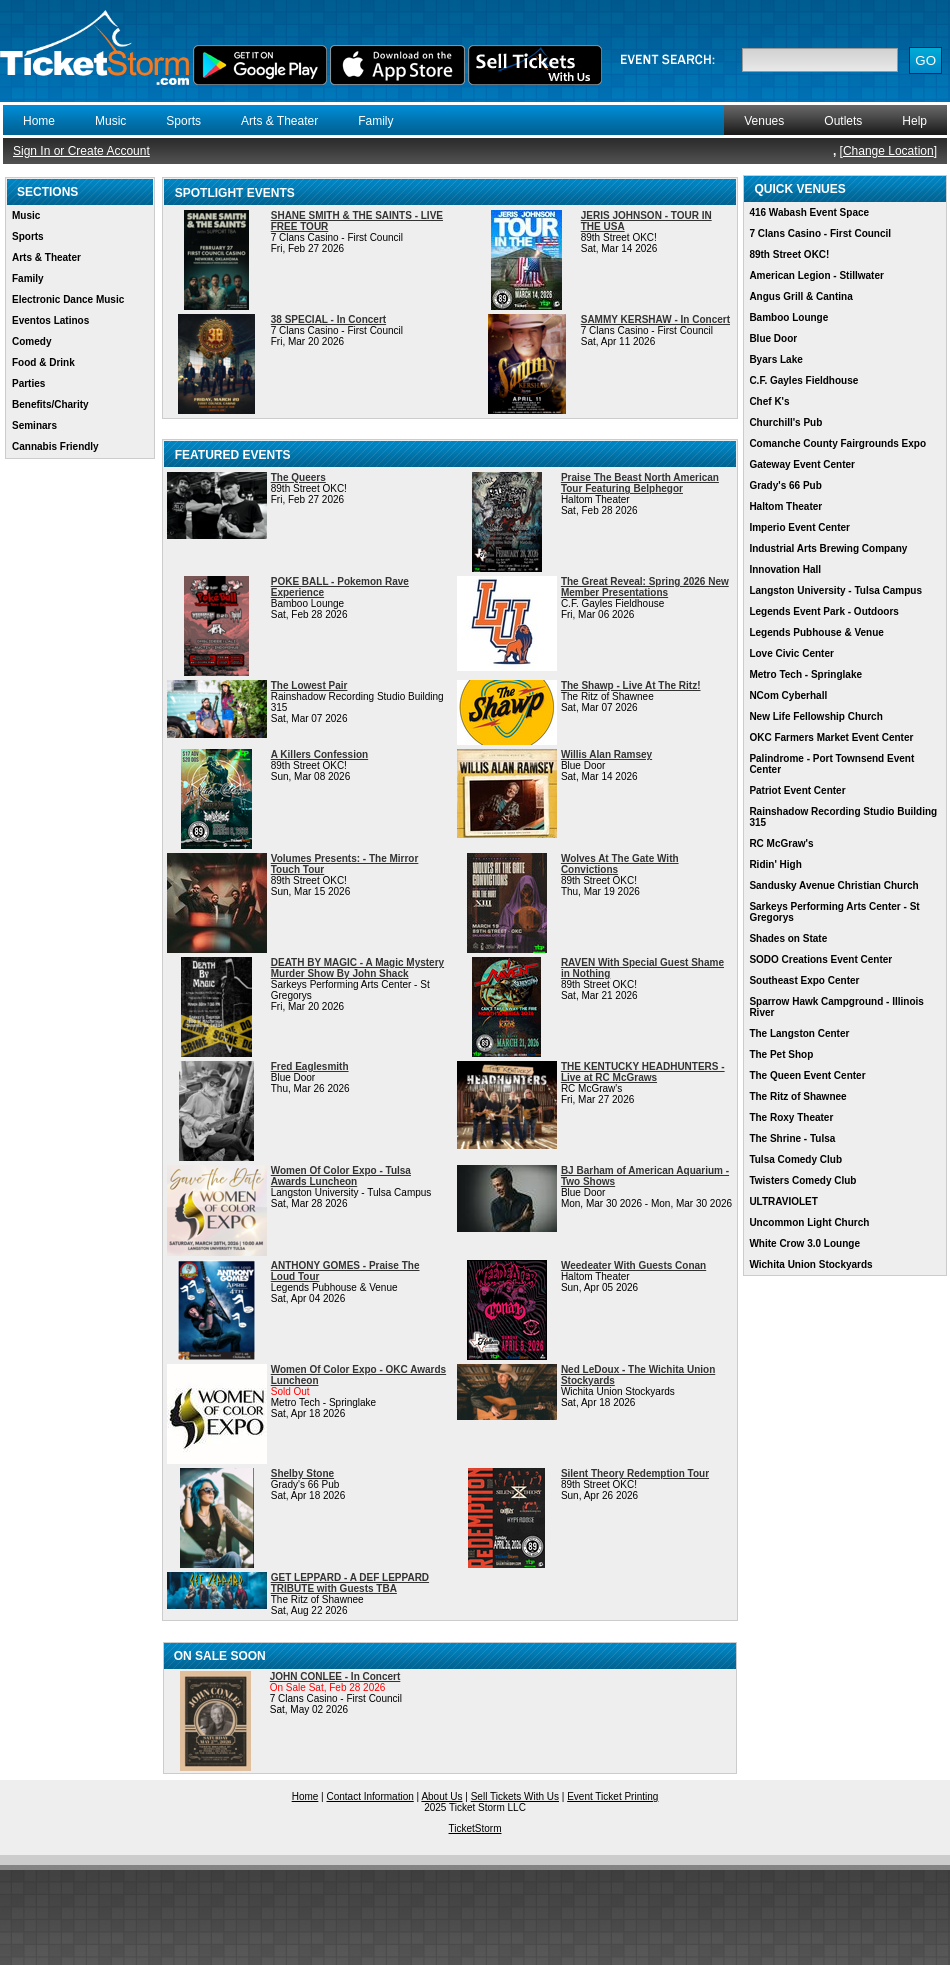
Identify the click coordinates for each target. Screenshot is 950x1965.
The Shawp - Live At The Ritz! (631, 685)
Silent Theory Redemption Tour (635, 1473)
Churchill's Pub (785, 422)
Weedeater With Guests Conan (633, 1265)
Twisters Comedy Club (802, 1180)
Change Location (888, 151)
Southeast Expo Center (804, 980)
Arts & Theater (279, 121)
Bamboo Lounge (788, 317)
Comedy (31, 341)
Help (914, 121)
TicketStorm (475, 1828)
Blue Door (773, 338)
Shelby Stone (302, 1473)
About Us (441, 1796)
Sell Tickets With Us (515, 1796)
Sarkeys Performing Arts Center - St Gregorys (834, 912)
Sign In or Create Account (81, 151)
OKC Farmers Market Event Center (831, 737)
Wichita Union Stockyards (810, 1264)
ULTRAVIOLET (783, 1201)
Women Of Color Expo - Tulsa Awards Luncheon (341, 1176)
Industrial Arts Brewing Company (828, 548)
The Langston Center (799, 1033)
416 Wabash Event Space (809, 212)
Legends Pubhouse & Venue (816, 632)
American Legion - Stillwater (816, 275)
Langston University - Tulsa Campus (835, 590)
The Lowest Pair (309, 685)
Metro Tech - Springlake (805, 674)
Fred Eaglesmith (310, 1066)
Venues (764, 121)
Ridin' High (775, 864)
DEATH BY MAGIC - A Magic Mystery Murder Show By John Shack (357, 968)
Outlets (843, 121)
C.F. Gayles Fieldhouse (803, 380)
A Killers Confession (319, 754)
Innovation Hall (785, 569)
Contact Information (370, 1796)
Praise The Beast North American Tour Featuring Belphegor (640, 483)
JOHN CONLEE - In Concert (335, 1676)
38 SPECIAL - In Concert (328, 319)
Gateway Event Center (802, 464)
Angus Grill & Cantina (800, 296)
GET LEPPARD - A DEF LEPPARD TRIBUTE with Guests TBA (350, 1583)
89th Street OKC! (789, 254)
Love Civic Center (791, 653)
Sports (183, 121)
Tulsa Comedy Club (795, 1159)
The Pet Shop (781, 1054)
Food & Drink (43, 362)
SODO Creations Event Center (820, 959)
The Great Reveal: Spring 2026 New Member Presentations (645, 587)
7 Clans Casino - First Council (820, 233)
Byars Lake (775, 359)
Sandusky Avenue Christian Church (833, 885)
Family (375, 121)
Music (110, 121)
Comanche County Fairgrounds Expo (837, 443)
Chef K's (769, 401)
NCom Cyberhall (788, 695)
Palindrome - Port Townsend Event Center (831, 764)
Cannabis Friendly (55, 446)
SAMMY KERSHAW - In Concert (655, 319)
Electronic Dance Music (68, 299)
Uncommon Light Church (809, 1222)
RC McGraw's (781, 843)
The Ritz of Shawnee (797, 1096)
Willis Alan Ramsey (606, 754)
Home (39, 121)
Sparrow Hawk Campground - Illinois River (836, 1007)
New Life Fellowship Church (815, 716)
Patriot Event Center (797, 790)
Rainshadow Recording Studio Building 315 (843, 817)
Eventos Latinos (50, 320)
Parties (28, 383)
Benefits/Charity (50, 404)
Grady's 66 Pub (785, 485)
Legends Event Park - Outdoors (823, 611)
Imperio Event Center (799, 527)
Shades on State (788, 938)
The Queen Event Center (807, 1075)
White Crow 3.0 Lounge (804, 1243)
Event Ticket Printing (612, 1796)
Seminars (34, 425)
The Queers (298, 477)
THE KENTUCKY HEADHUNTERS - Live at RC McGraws (643, 1072)
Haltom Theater (785, 506)
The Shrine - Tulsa (792, 1138)
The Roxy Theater (791, 1117)
